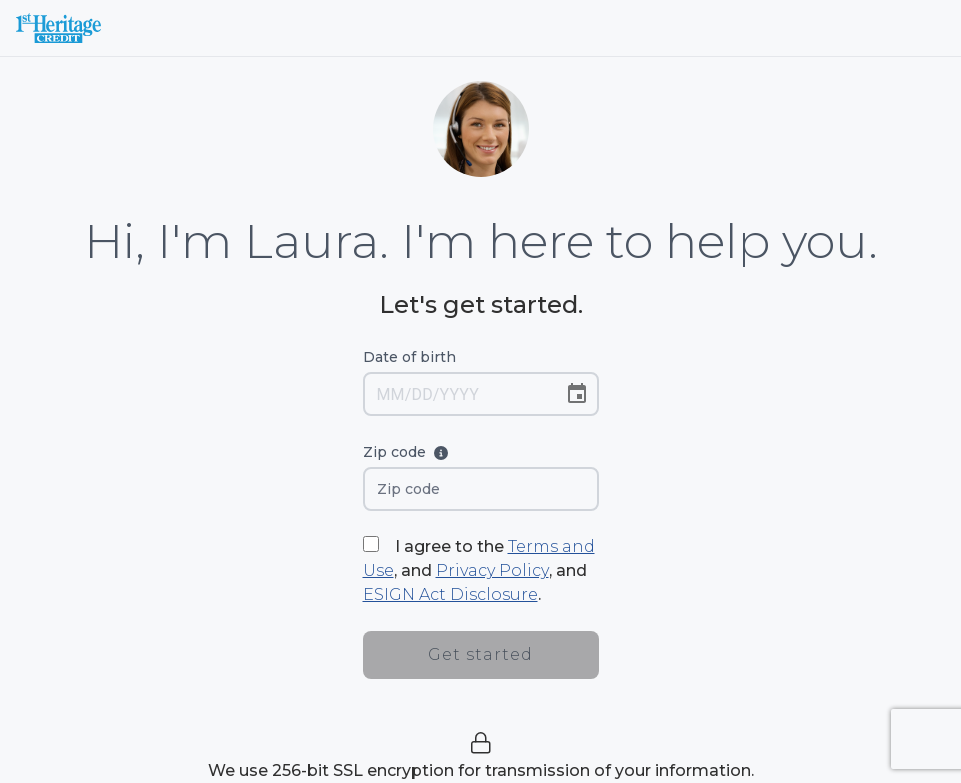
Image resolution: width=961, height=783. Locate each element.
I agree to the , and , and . (479, 570)
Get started (481, 654)
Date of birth (409, 357)
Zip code (425, 454)
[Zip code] (481, 489)
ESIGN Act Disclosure (450, 594)
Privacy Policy (492, 570)
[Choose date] (577, 394)
